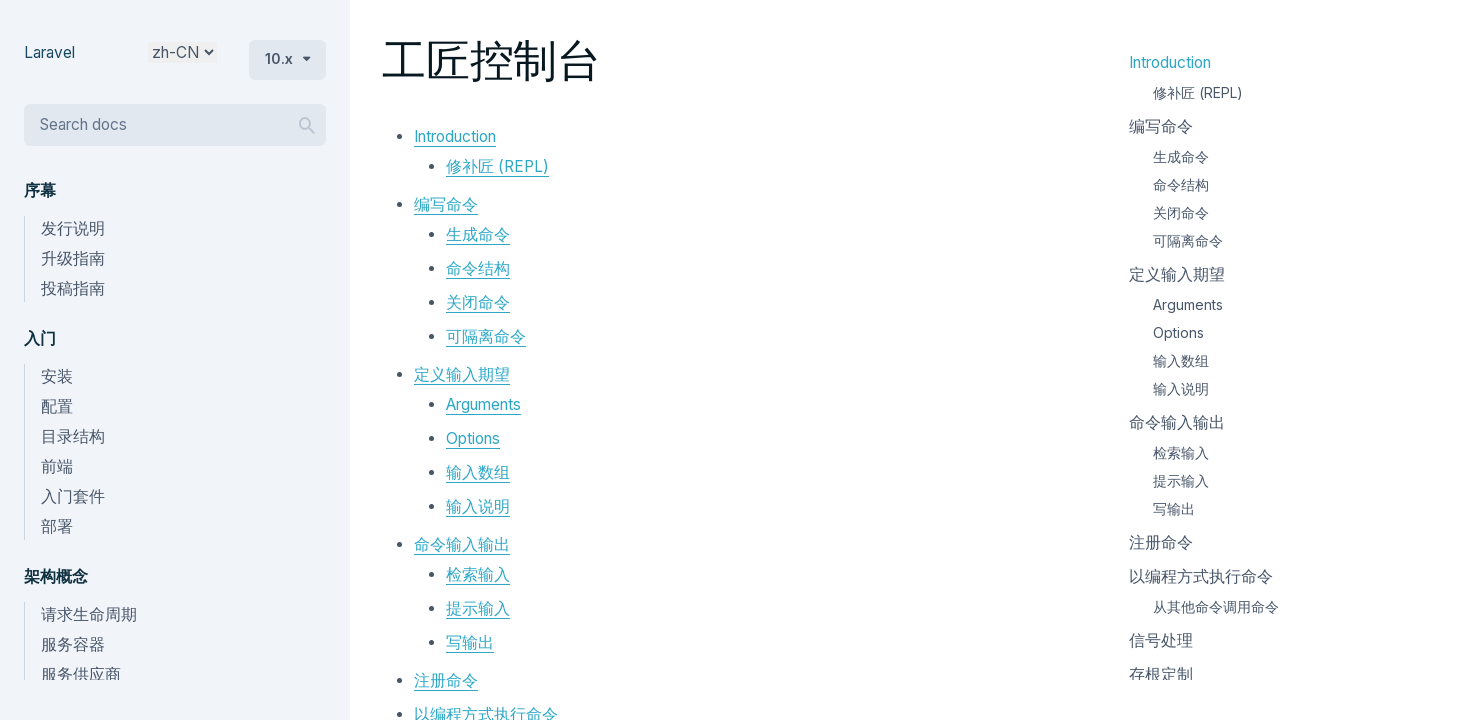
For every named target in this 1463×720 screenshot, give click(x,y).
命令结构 (478, 268)
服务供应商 (81, 674)
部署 (57, 526)
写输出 (470, 642)
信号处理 (1161, 640)
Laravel (49, 52)
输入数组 (478, 472)
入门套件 (73, 496)
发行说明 (73, 228)
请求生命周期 (89, 614)
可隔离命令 (486, 336)
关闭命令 (478, 302)
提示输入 (478, 608)
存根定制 (1161, 674)
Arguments (483, 404)
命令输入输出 (462, 544)
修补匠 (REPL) (497, 166)
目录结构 (73, 436)
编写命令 (446, 204)
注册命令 (446, 680)
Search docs (83, 124)
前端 (57, 466)
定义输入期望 (462, 374)
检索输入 (478, 574)
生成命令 (478, 234)
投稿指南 (73, 288)
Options (473, 438)
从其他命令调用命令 (1216, 606)
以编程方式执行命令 (1201, 576)
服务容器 (73, 644)
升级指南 (73, 258)
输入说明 (478, 506)
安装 (57, 376)
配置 (57, 406)
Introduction (455, 136)
